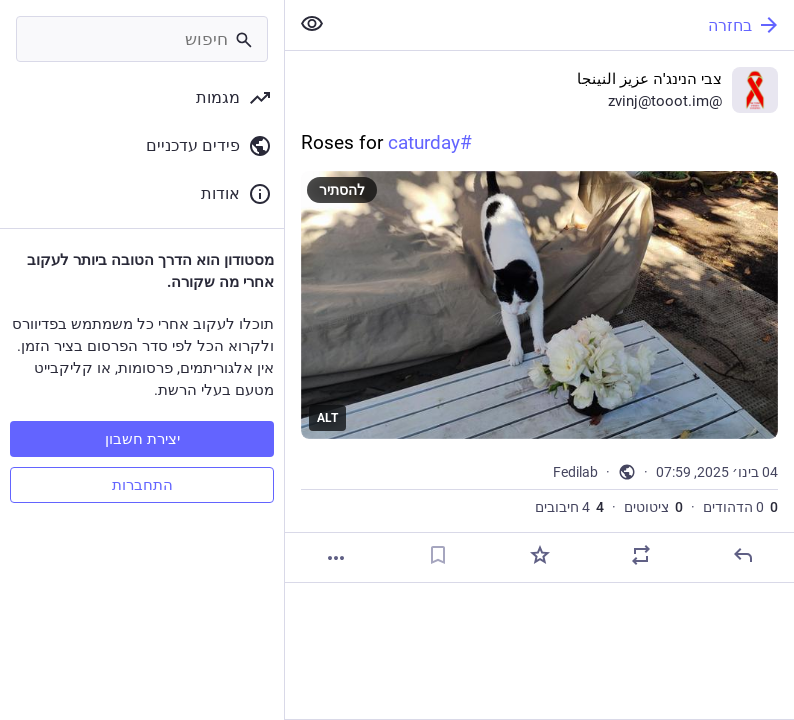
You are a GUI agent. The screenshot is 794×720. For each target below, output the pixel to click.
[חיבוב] (540, 555)
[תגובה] (743, 555)
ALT (327, 418)
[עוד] (336, 558)
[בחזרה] (566, 25)
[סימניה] (438, 555)
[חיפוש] (142, 39)
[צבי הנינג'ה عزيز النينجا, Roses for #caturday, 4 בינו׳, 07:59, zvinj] (539, 317)
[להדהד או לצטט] (641, 555)
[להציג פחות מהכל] (312, 24)
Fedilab (575, 472)
